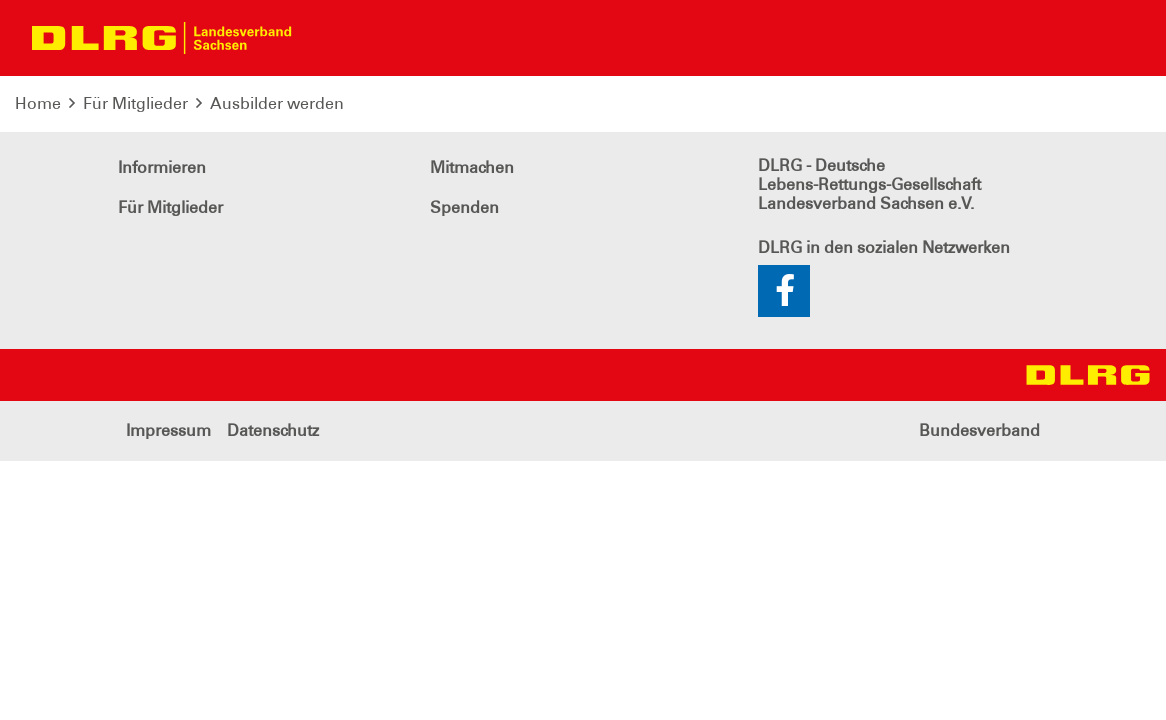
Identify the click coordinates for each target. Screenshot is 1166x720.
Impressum (168, 430)
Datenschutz (273, 430)
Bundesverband (979, 430)
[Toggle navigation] (324, 38)
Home (38, 103)
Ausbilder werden (277, 103)
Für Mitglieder (135, 103)
